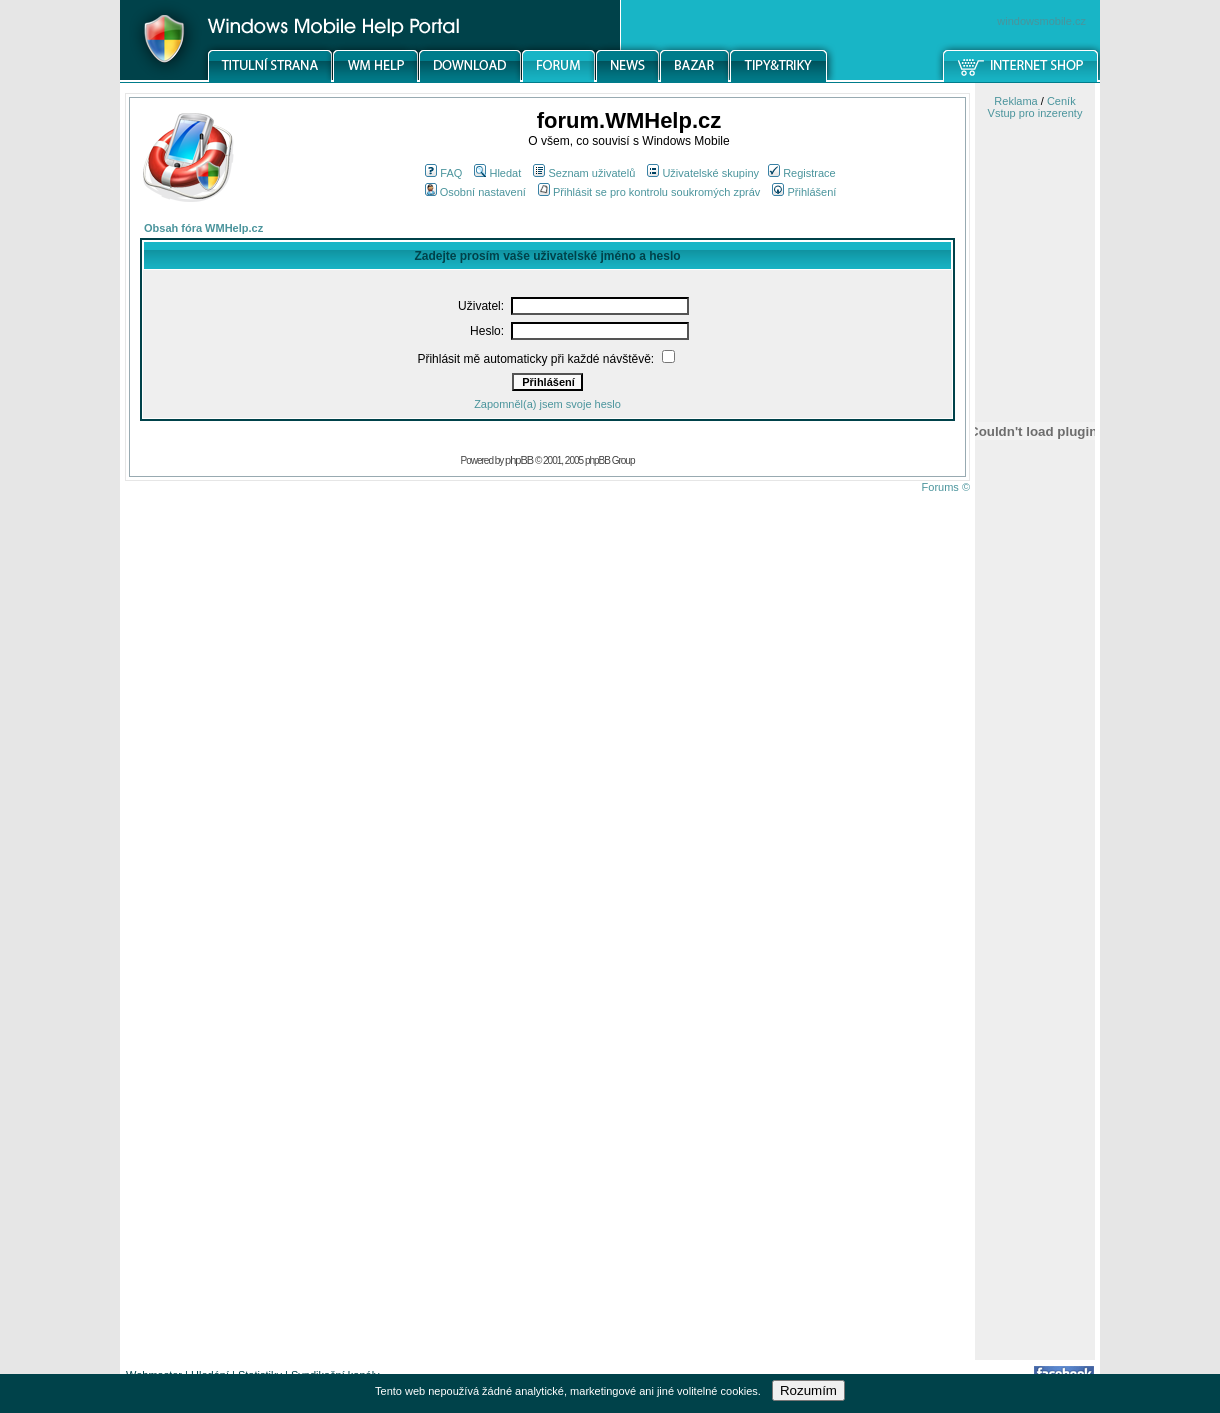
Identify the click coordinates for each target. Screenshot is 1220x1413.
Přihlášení (804, 192)
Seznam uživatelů (584, 173)
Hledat (497, 173)
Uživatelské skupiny (703, 173)
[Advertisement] (1035, 1043)
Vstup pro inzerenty (1035, 113)
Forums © (946, 487)
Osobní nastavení (475, 192)
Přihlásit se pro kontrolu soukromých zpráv (649, 192)
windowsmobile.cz (1041, 21)
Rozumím (808, 1390)
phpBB (519, 460)
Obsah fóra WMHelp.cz (203, 228)
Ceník (1061, 101)
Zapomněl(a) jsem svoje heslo (547, 404)
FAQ (443, 173)
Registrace (802, 173)
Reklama (1015, 101)
